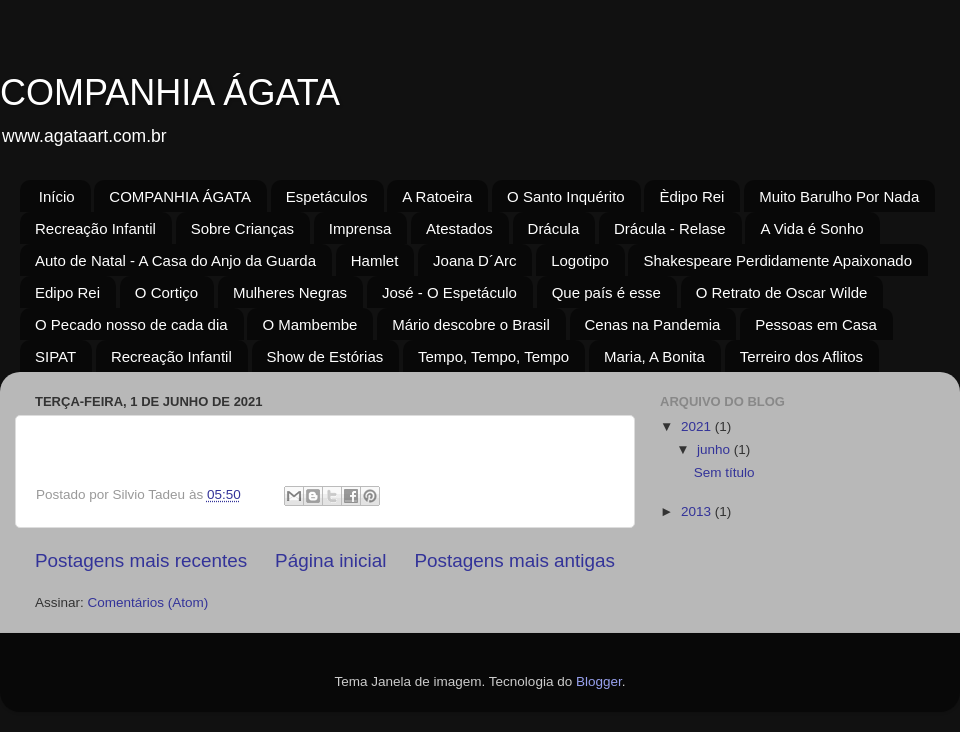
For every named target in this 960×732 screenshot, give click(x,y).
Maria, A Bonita (654, 356)
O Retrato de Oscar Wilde (782, 292)
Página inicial (330, 560)
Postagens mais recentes (141, 560)
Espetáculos (327, 196)
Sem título (724, 472)
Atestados (459, 228)
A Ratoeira (437, 196)
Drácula (554, 228)
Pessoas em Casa (816, 324)
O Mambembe (309, 324)
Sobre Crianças (242, 228)
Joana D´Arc (474, 260)
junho (715, 449)
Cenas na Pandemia (653, 324)
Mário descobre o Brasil (471, 324)
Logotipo (580, 260)
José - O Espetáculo (449, 292)
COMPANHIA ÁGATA (170, 92)
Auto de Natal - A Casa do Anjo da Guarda (175, 260)
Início (57, 196)
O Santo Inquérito (566, 196)
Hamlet (375, 260)
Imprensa (360, 228)
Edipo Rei (67, 292)
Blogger (599, 681)
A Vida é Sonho (811, 228)
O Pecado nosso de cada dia (131, 324)
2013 (698, 511)
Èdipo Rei (691, 196)
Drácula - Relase (670, 228)
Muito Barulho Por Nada (839, 196)
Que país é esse (606, 292)
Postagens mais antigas (514, 560)
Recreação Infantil (95, 228)
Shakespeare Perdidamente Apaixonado (777, 260)
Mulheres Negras (290, 292)
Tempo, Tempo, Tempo (493, 356)
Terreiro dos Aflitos (801, 356)
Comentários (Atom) (148, 602)
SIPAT (55, 356)
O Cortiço (166, 292)
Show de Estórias (325, 356)
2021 (698, 426)
